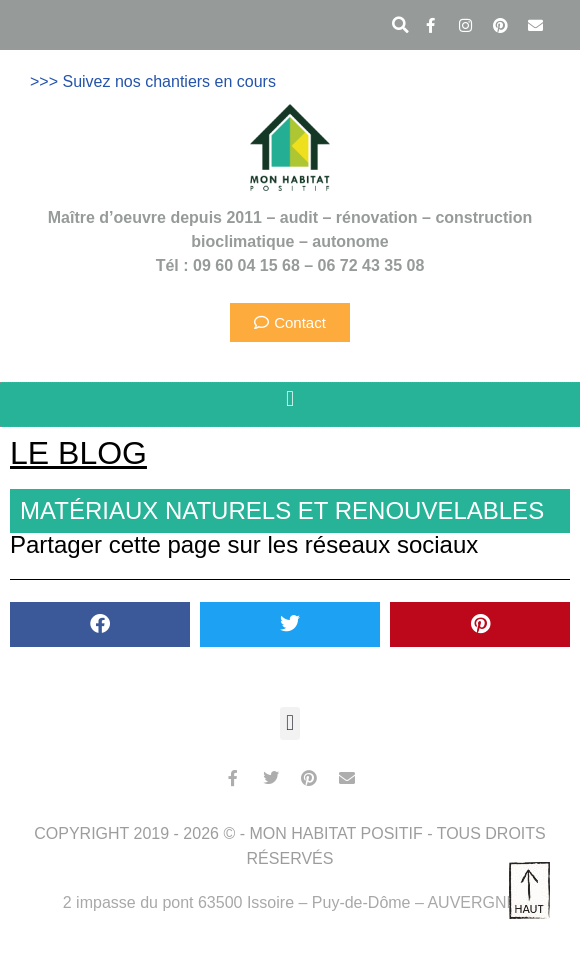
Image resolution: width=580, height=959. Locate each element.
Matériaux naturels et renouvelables (282, 510)
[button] (400, 25)
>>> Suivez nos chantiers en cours (153, 81)
